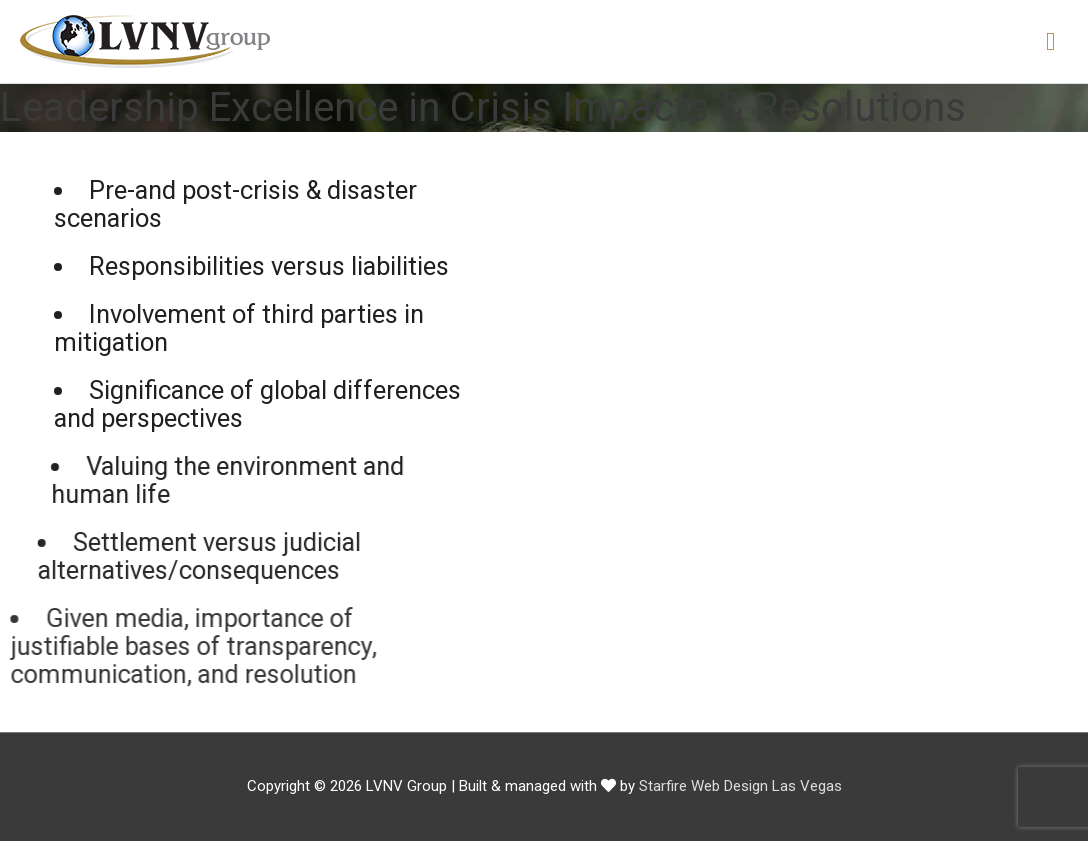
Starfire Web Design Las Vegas (740, 786)
